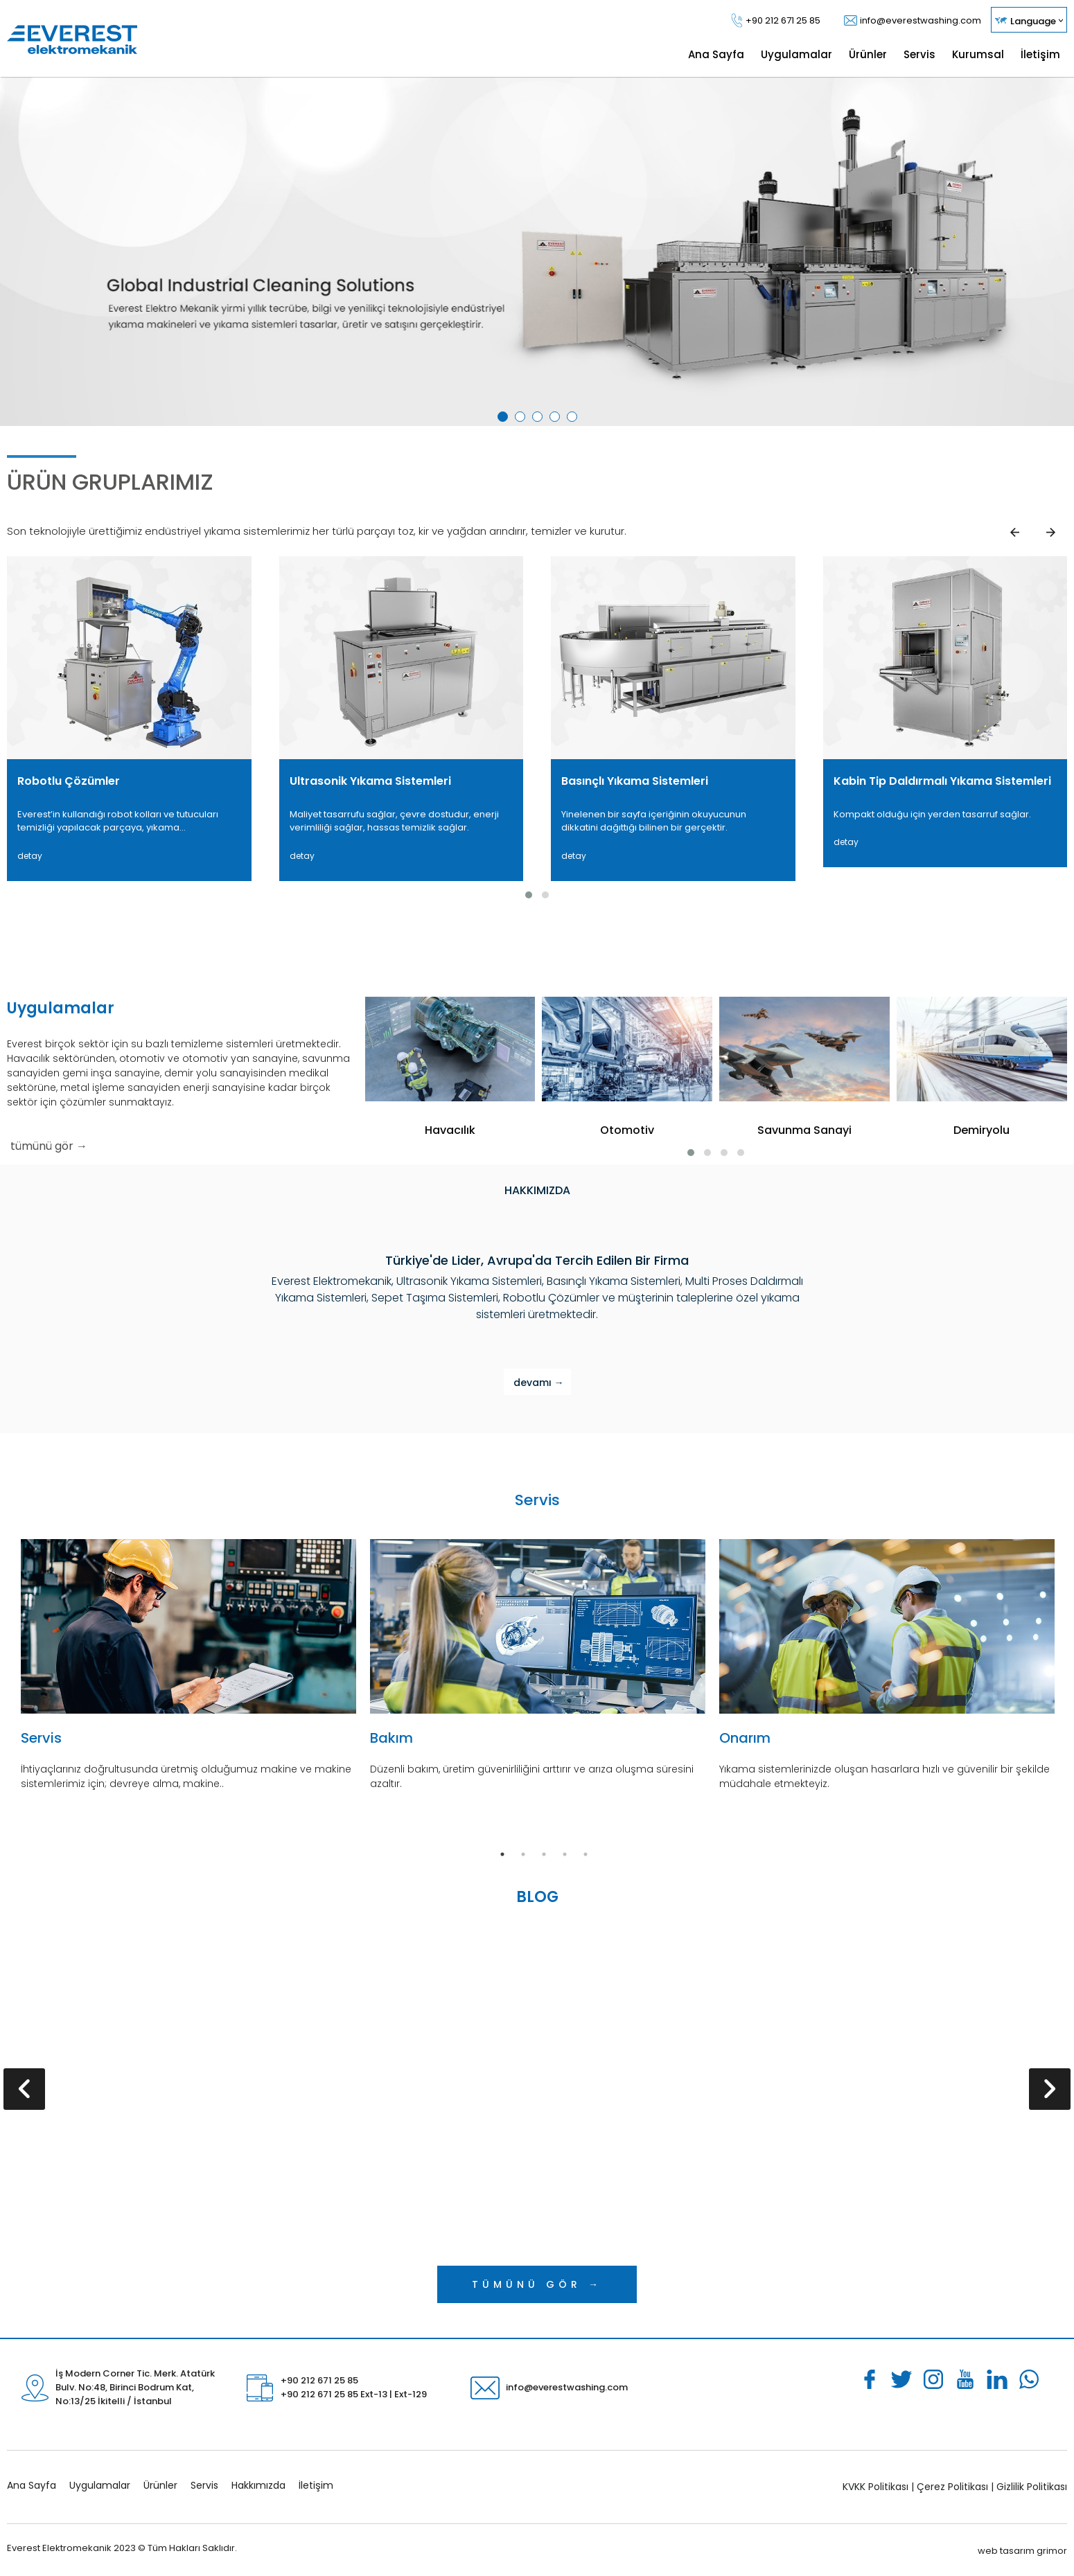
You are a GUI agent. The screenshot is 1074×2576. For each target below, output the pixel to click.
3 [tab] (540, 419)
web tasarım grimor (1022, 2550)
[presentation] (24, 2089)
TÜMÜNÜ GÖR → (537, 2284)
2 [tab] (522, 419)
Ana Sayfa (31, 2485)
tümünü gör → (48, 1146)
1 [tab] (505, 419)
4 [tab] (557, 419)
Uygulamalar (99, 2485)
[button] (528, 895)
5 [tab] (574, 419)
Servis (204, 2485)
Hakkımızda (258, 2485)
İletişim (316, 2485)
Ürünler (160, 2485)
